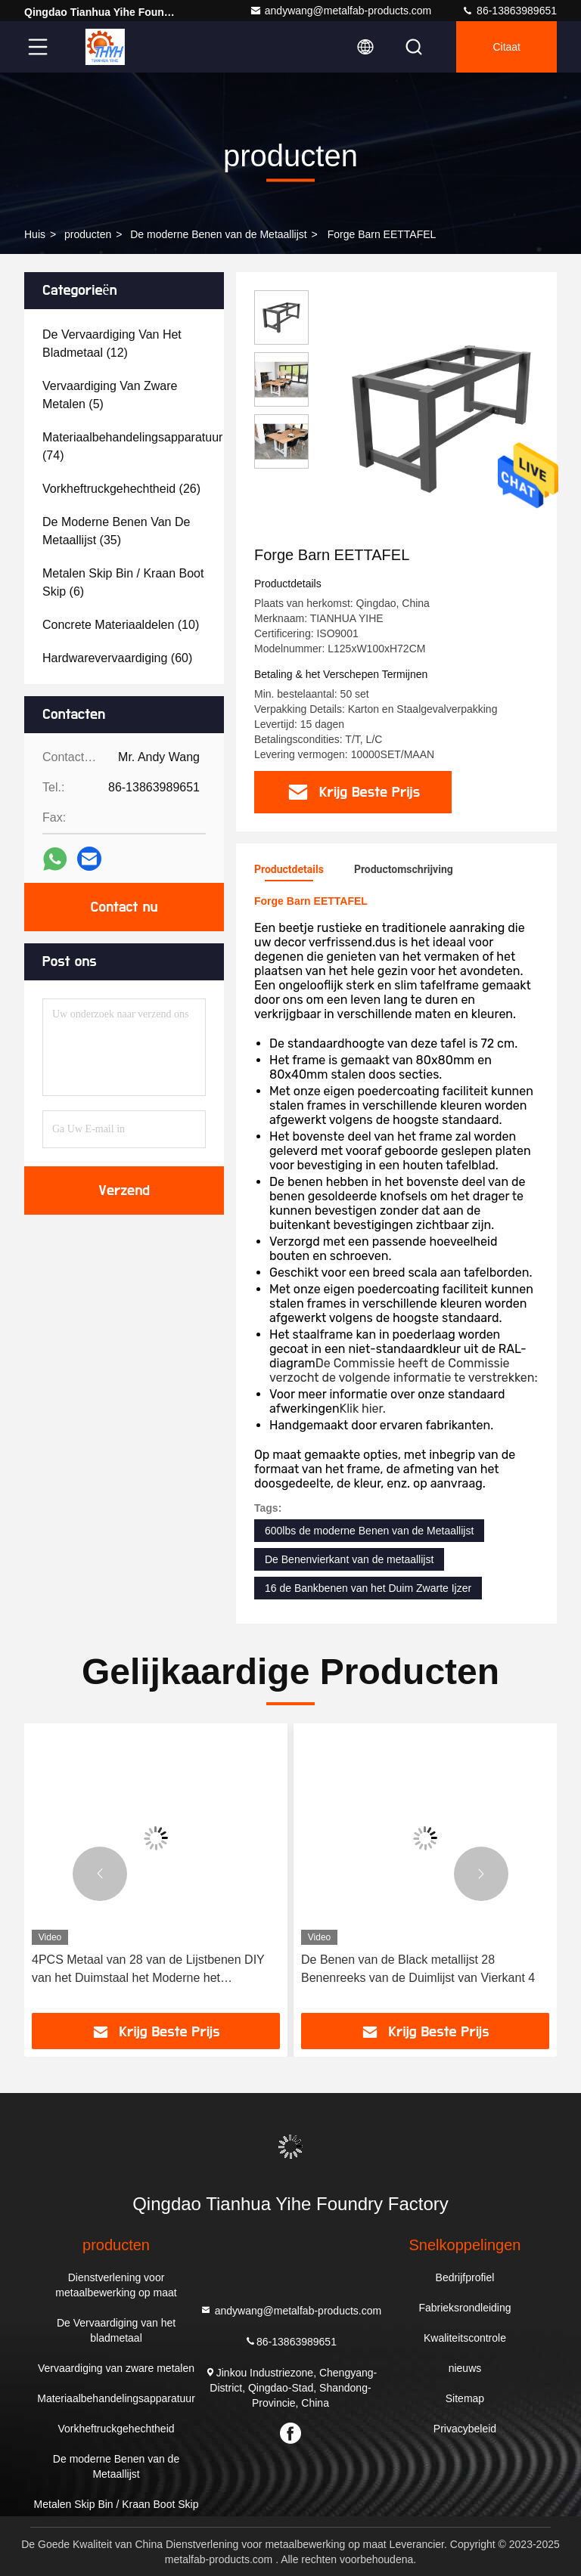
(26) (121, 488)
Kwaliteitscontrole (465, 2338)
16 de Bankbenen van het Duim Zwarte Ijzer (368, 1588)
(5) (109, 394)
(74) (132, 446)
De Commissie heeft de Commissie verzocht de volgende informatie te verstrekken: (403, 1370)
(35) (116, 531)
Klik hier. (363, 1408)
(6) (123, 582)
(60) (117, 658)
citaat (506, 47)
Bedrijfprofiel (465, 2277)
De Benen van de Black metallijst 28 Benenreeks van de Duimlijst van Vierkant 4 (418, 1968)
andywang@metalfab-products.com (340, 11)
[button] (100, 1874)
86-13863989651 (509, 11)
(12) (112, 343)
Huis (34, 234)
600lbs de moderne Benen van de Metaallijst (369, 1531)
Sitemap (465, 2398)
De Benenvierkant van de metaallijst (349, 1559)
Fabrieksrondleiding (464, 2308)
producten (87, 234)
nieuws (465, 2368)
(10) (120, 624)
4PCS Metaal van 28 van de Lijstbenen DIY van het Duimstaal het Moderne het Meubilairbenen (148, 1970)
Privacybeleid (464, 2429)
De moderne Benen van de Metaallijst (218, 234)
